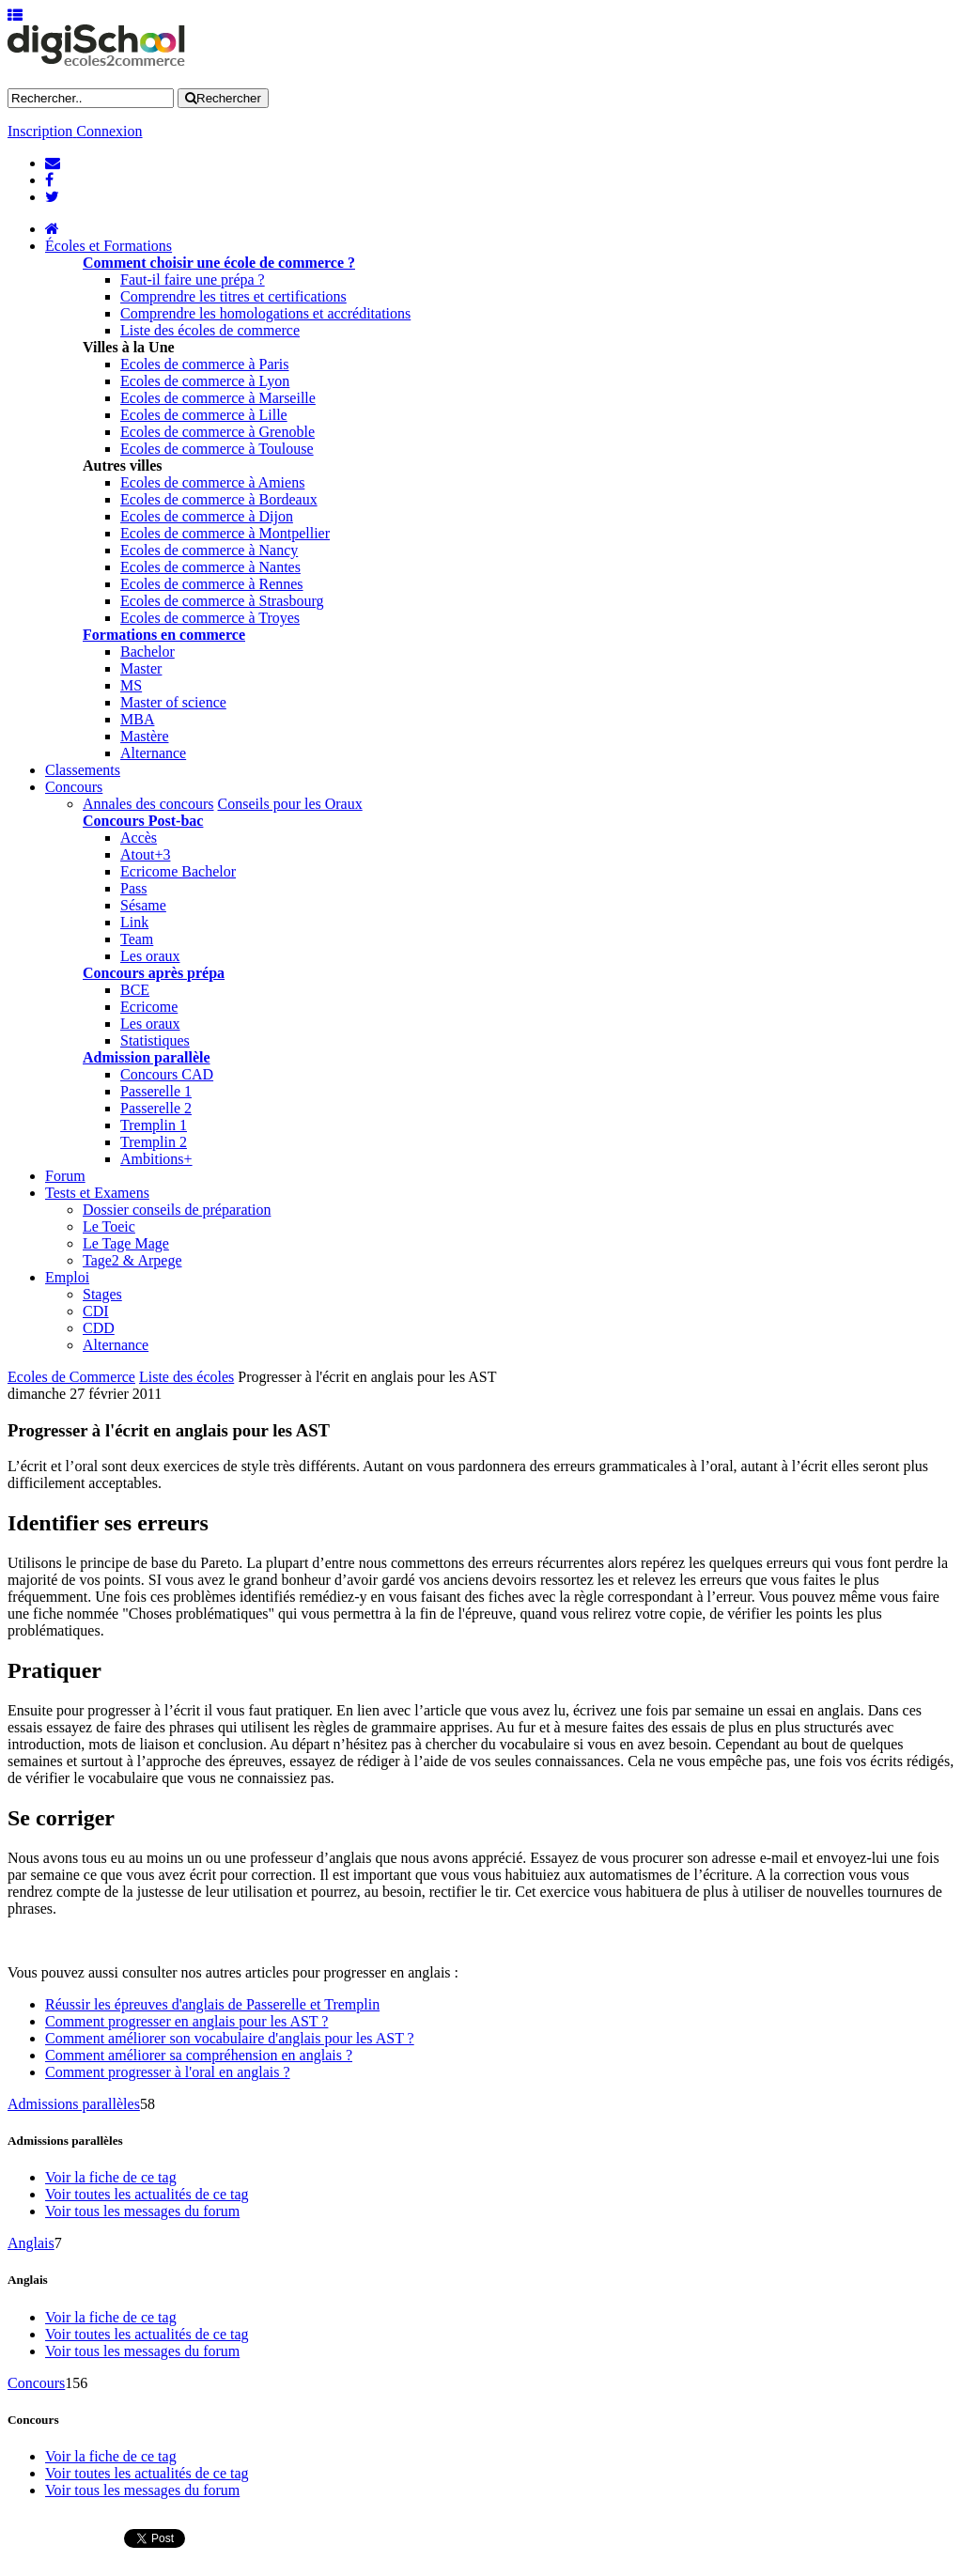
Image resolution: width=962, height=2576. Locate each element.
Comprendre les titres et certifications (233, 296)
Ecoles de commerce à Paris (204, 364)
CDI (96, 1311)
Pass (133, 888)
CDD (99, 1328)
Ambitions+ (156, 1159)
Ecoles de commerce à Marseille (218, 398)
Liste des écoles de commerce (210, 330)
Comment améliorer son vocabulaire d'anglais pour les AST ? (229, 2038)
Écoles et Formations (108, 246)
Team (136, 939)
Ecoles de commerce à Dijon (206, 516)
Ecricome (149, 1007)
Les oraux (150, 956)
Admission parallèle (146, 1057)
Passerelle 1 (156, 1091)
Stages (102, 1294)
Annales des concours (148, 804)
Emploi (67, 1277)
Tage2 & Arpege (132, 1260)
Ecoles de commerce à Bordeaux (219, 499)
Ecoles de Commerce (71, 1377)
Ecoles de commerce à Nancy (209, 550)
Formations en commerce (164, 635)
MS (131, 685)
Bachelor (147, 652)
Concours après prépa (154, 973)
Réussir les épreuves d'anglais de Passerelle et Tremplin (212, 2004)
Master (141, 668)
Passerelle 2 (156, 1108)
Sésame (143, 905)
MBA (137, 719)
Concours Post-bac (143, 821)
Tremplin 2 (153, 1142)
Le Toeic (109, 1226)
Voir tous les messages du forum (142, 2211)
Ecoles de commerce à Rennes (211, 584)
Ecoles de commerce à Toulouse (217, 449)
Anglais (31, 2243)
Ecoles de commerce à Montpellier (225, 533)
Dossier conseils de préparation (177, 1210)
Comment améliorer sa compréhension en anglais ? (198, 2055)
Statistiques (155, 1040)
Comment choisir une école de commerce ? (219, 263)
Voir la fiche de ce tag (111, 2177)
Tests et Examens (97, 1193)
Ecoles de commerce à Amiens (212, 482)
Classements (82, 770)
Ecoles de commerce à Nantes (210, 567)
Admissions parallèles (74, 2104)
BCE (134, 990)
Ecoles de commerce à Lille (203, 415)
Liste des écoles (186, 1377)
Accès (138, 838)
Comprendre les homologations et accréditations (265, 313)
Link (134, 922)
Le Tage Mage (126, 1243)
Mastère (144, 736)
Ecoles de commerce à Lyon (204, 381)
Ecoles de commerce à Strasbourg (222, 601)
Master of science (173, 702)
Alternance (153, 753)
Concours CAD (166, 1074)
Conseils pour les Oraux (290, 804)
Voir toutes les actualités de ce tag (147, 2194)
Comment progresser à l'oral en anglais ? (167, 2072)
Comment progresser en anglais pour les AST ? (186, 2021)
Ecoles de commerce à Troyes (210, 618)
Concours (73, 787)
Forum (65, 1176)
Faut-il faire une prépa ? (192, 279)
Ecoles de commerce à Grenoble (217, 432)
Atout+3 (145, 854)
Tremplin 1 (153, 1125)
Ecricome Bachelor (178, 871)
